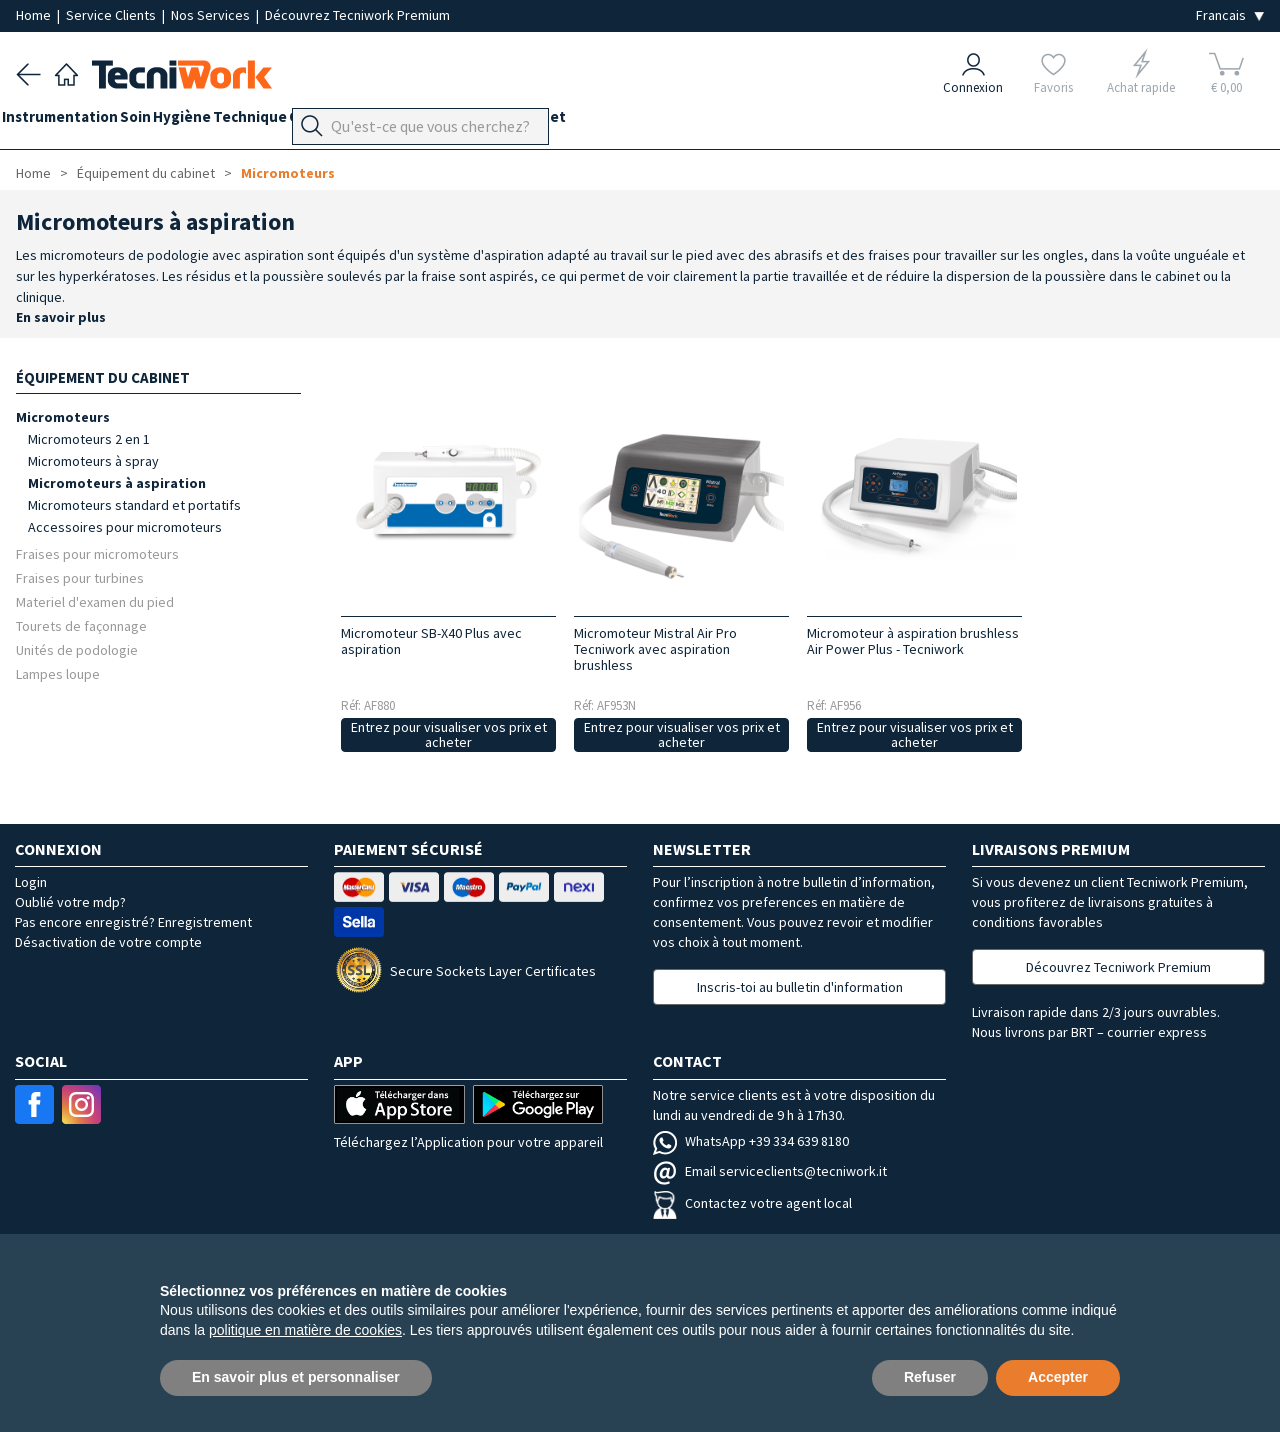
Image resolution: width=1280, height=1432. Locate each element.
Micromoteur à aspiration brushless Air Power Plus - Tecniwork (913, 641)
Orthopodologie (415, 121)
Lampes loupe (58, 673)
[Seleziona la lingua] (1230, 15)
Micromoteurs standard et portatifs (134, 505)
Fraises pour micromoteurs (97, 553)
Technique (306, 121)
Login (31, 882)
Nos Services (212, 15)
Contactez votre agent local (752, 1203)
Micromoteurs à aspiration (117, 483)
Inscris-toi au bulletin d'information (800, 987)
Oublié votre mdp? (70, 902)
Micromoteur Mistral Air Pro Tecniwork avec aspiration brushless (655, 649)
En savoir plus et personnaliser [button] (296, 1377)
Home (35, 15)
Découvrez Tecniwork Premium (357, 15)
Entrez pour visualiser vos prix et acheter (449, 734)
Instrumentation (74, 121)
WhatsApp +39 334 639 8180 (751, 1141)
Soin (163, 121)
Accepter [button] (1058, 1377)
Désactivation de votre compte (108, 942)
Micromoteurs (288, 173)
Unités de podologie (77, 649)
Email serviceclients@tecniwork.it (770, 1171)
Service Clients (112, 15)
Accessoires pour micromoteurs (125, 527)
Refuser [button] (930, 1377)
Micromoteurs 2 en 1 (89, 439)
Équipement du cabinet (569, 121)
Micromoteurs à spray (93, 461)
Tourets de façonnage (81, 625)
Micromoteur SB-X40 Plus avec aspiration (431, 641)
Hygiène (224, 121)
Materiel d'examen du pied (95, 601)
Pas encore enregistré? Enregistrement (133, 922)
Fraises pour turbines (80, 577)
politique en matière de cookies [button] (305, 1330)
